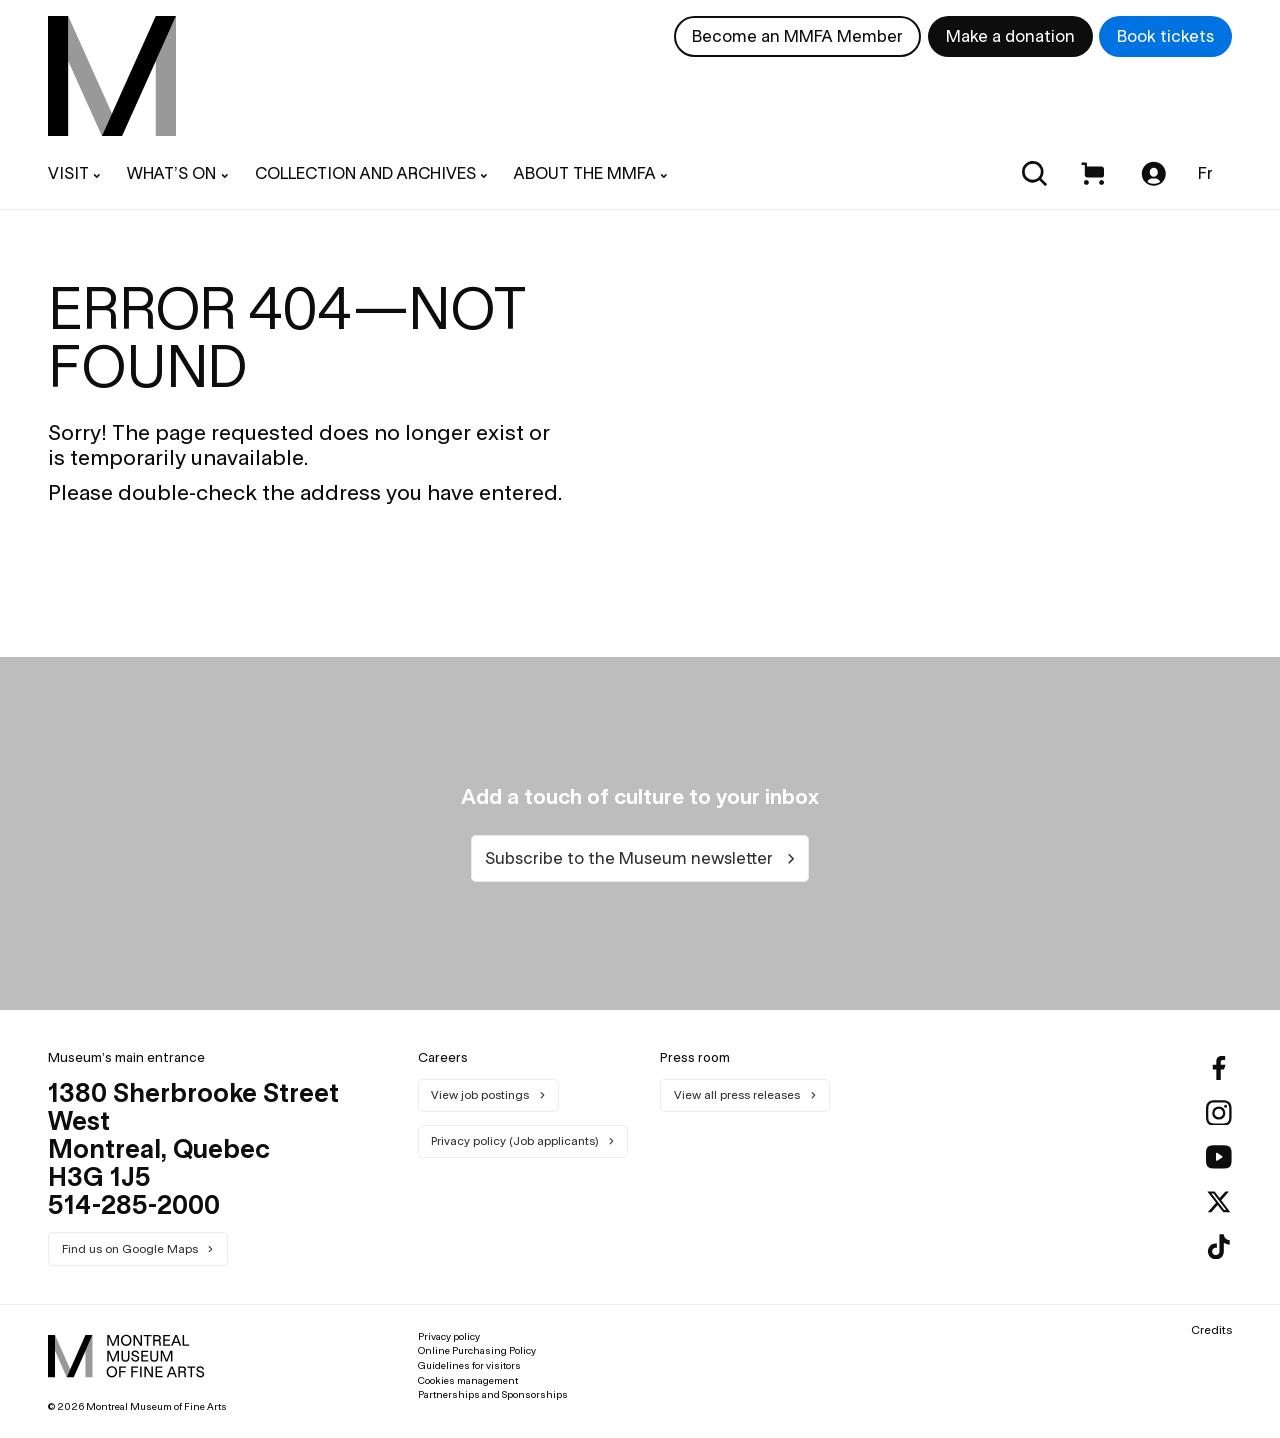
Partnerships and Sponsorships (493, 1394)
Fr (1205, 173)
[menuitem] (112, 76)
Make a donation (1010, 36)
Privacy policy (449, 1336)
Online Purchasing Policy (477, 1350)
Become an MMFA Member (797, 36)
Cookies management (468, 1380)
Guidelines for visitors (469, 1365)
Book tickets (1165, 36)
